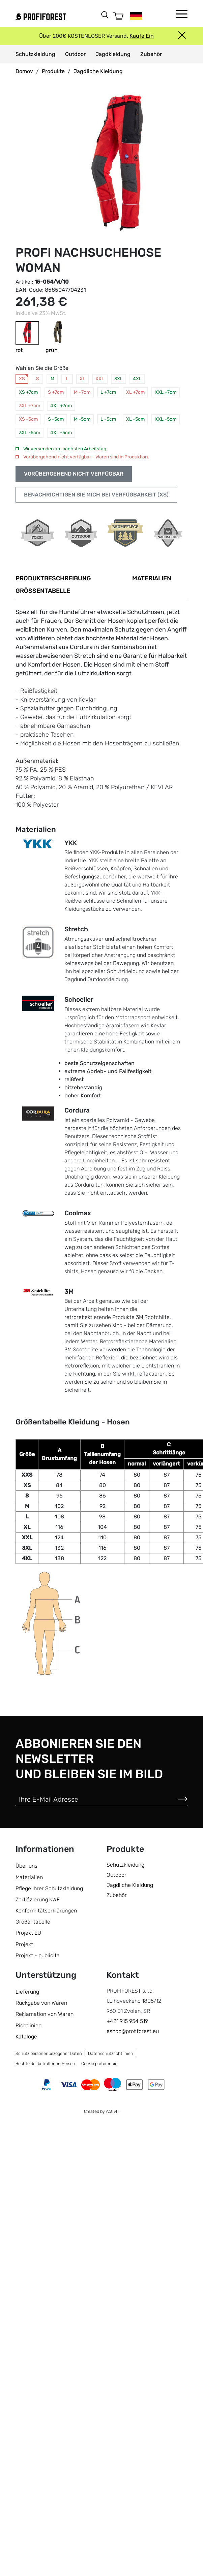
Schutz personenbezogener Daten (49, 2053)
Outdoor (75, 54)
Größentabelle (43, 590)
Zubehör (151, 54)
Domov (24, 71)
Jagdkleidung (112, 54)
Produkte (53, 71)
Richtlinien (28, 2025)
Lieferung (27, 1992)
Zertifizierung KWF (38, 1899)
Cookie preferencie (99, 2063)
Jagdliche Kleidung (98, 71)
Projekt (24, 1944)
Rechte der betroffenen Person (45, 2063)
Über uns (26, 1866)
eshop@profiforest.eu (133, 2031)
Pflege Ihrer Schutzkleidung (49, 1888)
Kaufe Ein (141, 36)
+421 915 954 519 (127, 2021)
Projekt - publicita (38, 1955)
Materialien (151, 578)
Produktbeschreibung (53, 578)
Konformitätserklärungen (46, 1910)
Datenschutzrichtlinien (110, 2053)
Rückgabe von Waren (41, 2003)
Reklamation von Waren (45, 2014)
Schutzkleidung (35, 54)
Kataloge (26, 2036)
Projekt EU (28, 1933)
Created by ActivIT (101, 2111)
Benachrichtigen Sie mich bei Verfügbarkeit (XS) (96, 494)
